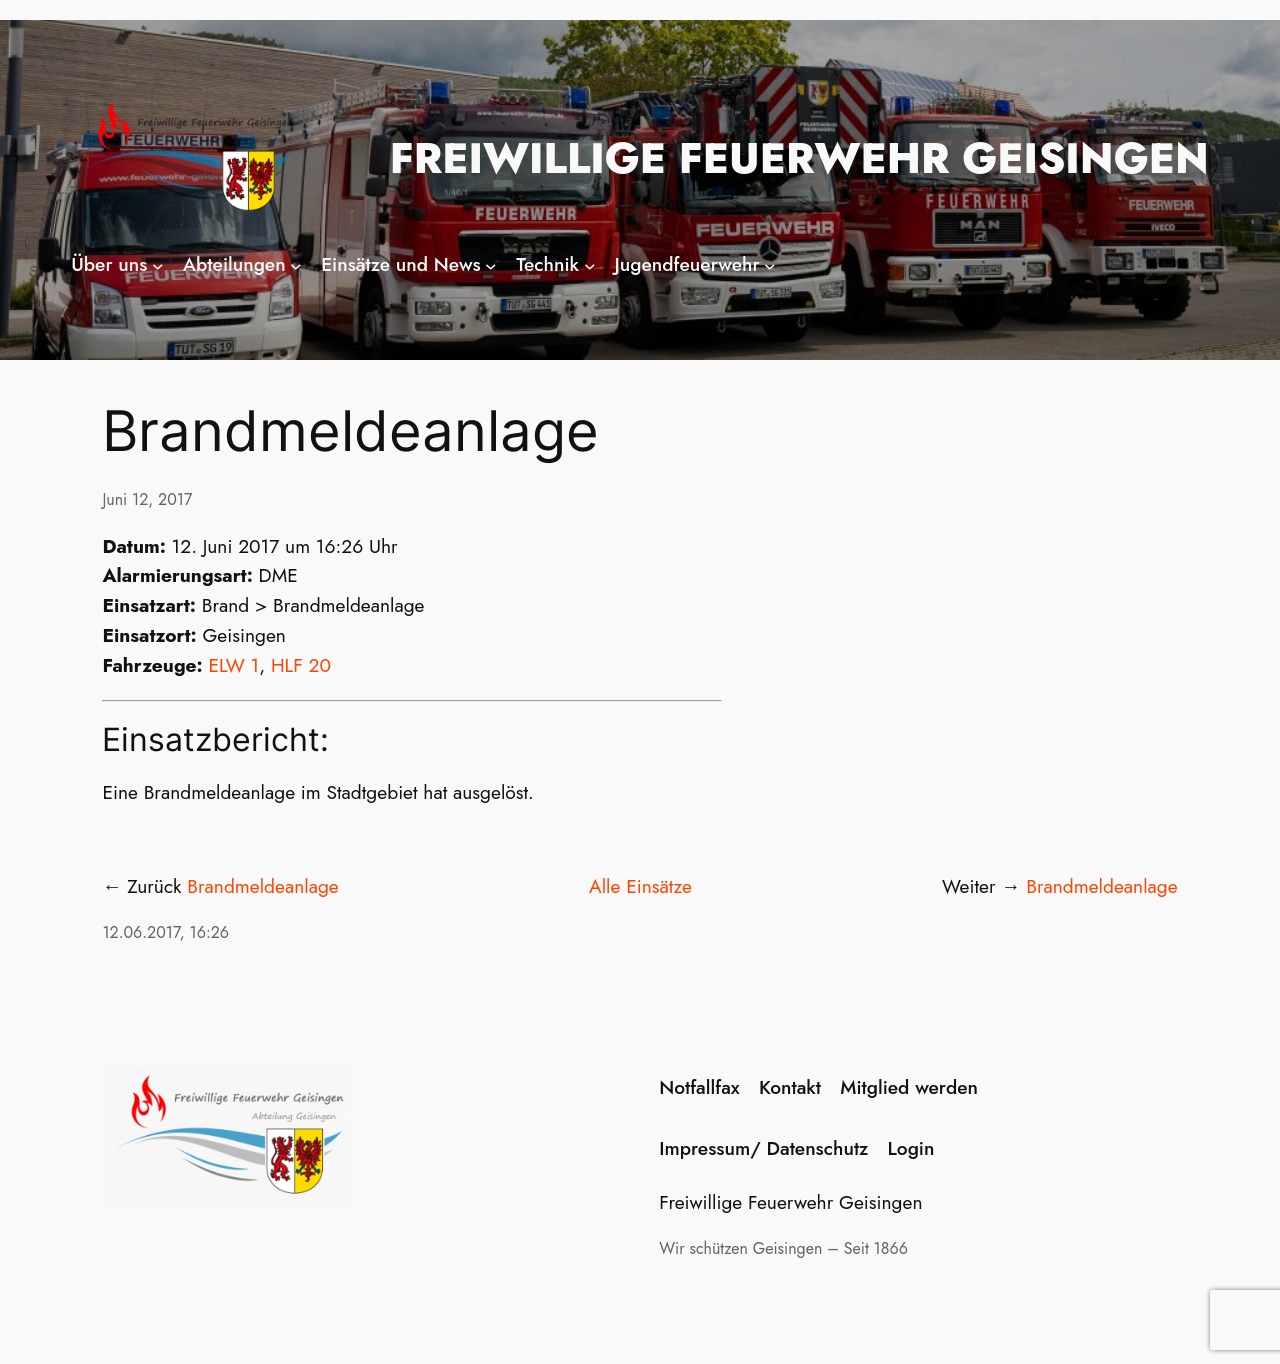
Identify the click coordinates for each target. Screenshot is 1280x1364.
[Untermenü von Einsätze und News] (491, 265)
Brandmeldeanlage (262, 886)
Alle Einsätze (640, 886)
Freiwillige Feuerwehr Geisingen (799, 158)
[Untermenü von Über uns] (158, 265)
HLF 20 (301, 665)
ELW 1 (234, 665)
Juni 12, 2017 (147, 499)
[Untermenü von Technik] (590, 265)
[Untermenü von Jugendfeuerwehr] (770, 265)
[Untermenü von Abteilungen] (296, 265)
